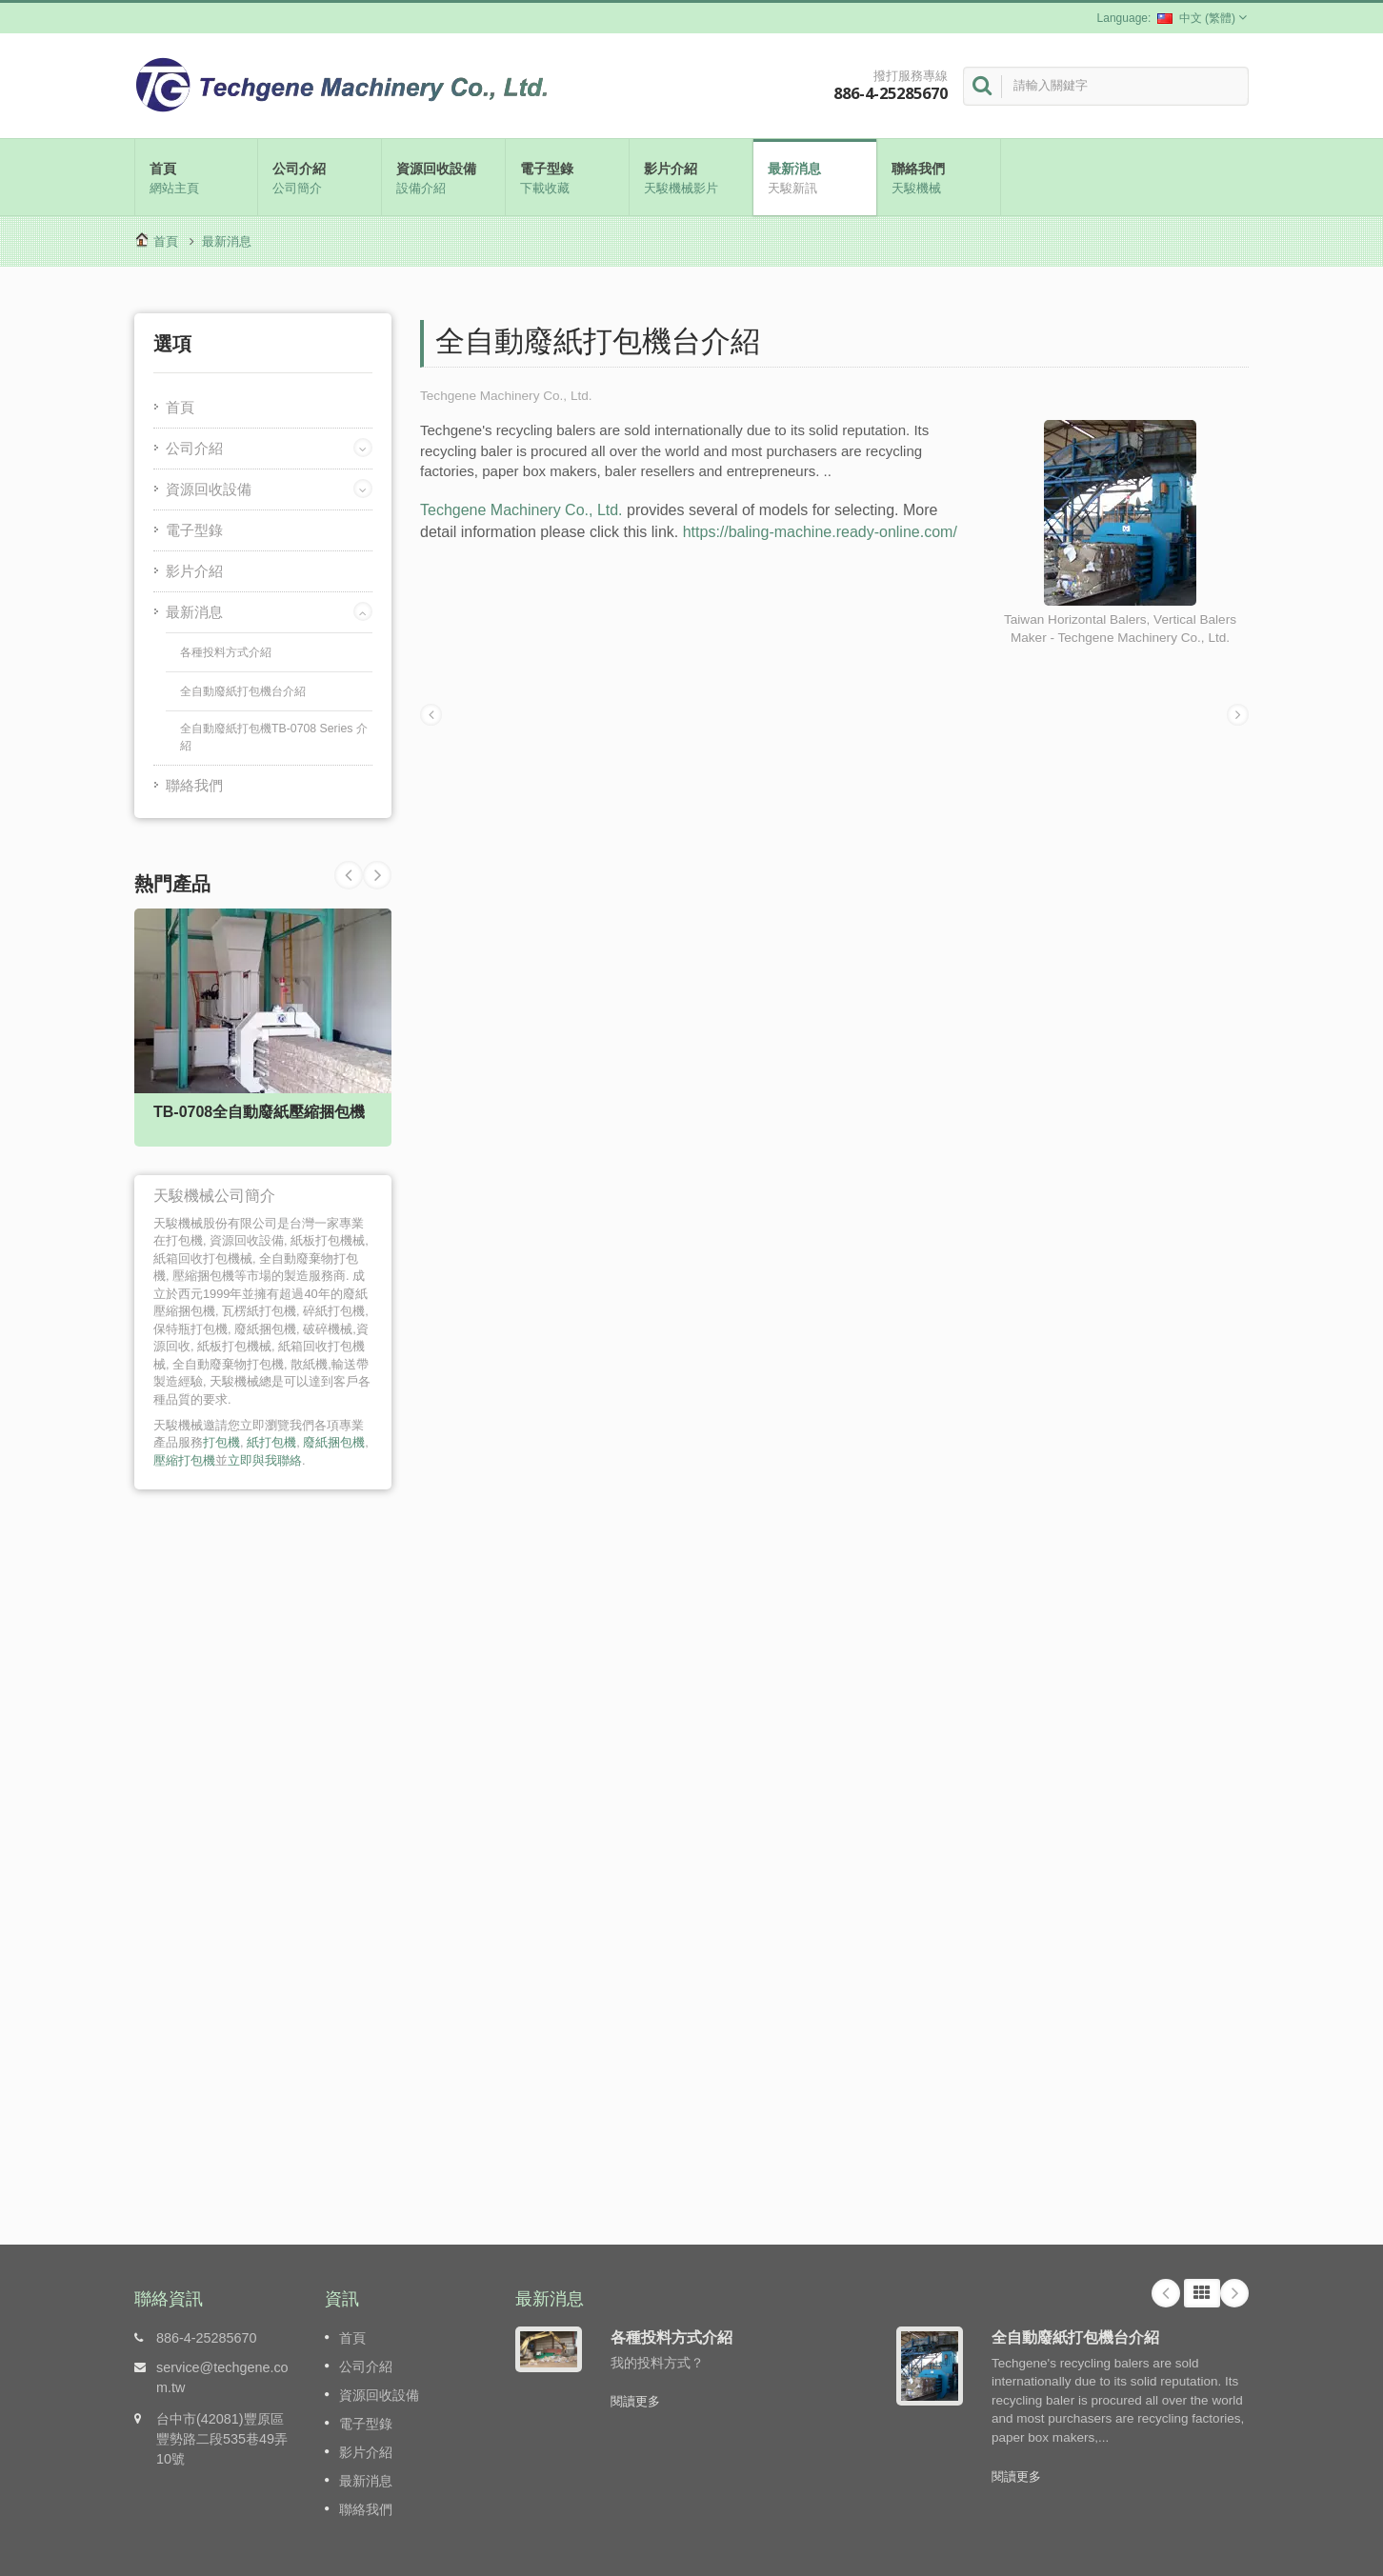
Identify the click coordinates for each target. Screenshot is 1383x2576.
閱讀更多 (635, 2401)
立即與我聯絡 (265, 1460)
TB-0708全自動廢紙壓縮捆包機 (259, 1112)
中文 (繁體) (1196, 18)
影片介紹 (691, 177)
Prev (377, 875)
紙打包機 (271, 1442)
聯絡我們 (938, 177)
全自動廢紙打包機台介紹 (243, 691)
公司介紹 (319, 177)
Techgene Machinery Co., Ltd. (521, 510)
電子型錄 (567, 177)
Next (348, 875)
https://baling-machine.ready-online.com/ (820, 532)
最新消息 (814, 177)
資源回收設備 (443, 177)
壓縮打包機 (184, 1460)
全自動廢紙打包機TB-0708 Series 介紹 (274, 737)
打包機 (221, 1442)
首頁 (196, 177)
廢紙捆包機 (334, 1442)
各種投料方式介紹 (225, 652)
